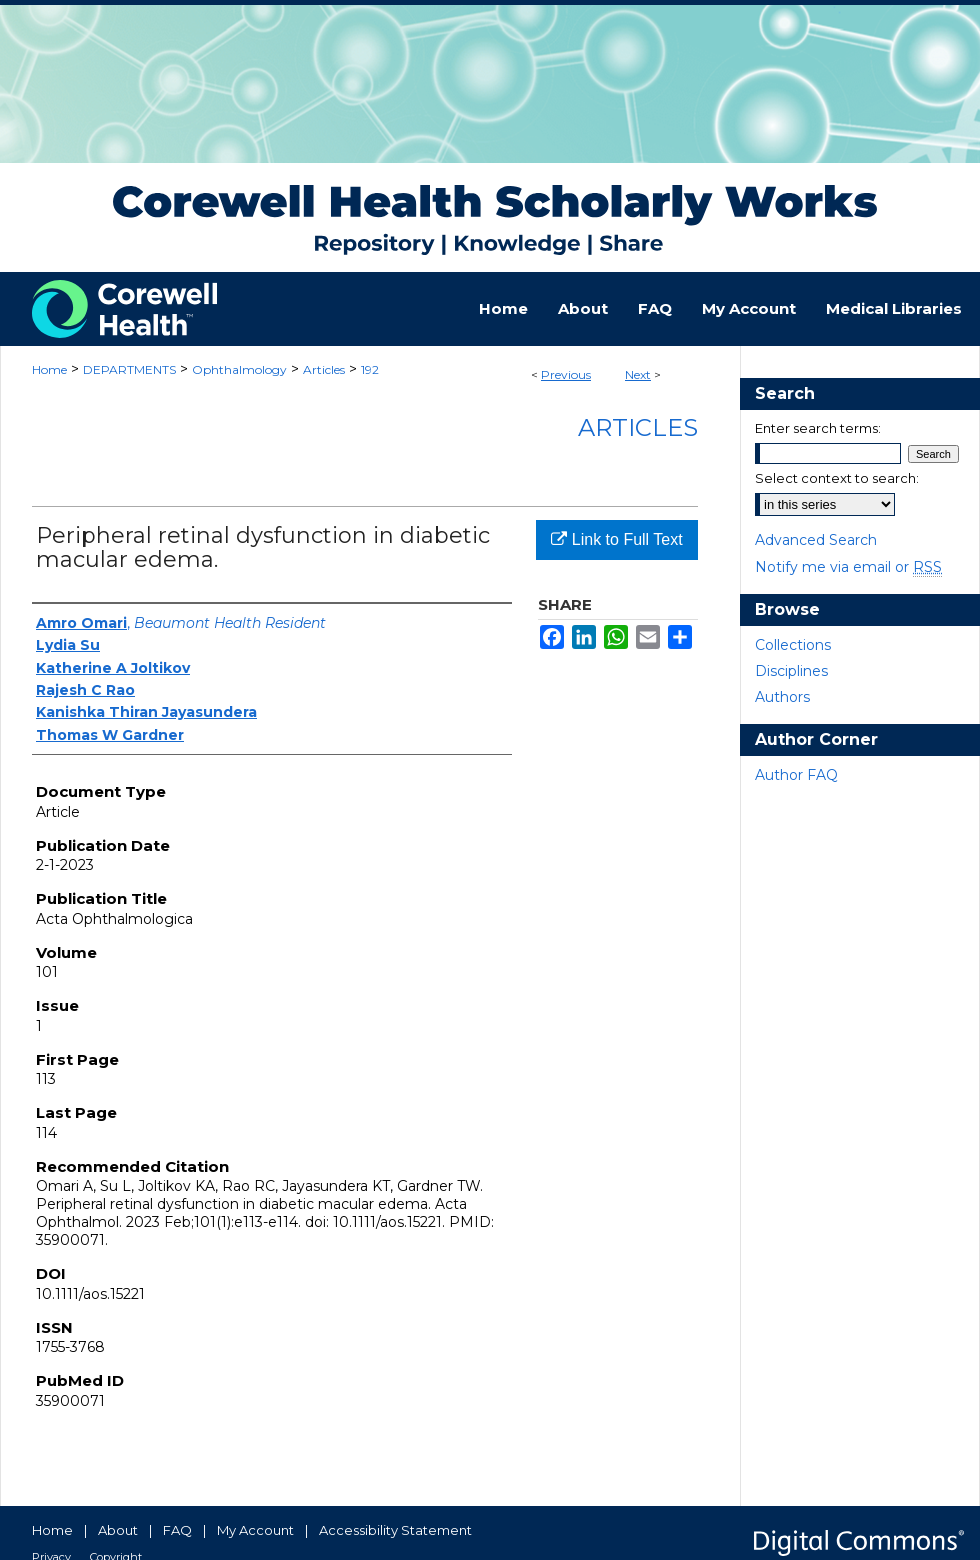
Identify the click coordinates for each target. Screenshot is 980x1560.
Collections (793, 645)
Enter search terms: (818, 428)
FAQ (177, 1530)
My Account (255, 1530)
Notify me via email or (848, 567)
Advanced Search (816, 540)
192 (370, 369)
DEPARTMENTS (129, 369)
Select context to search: (837, 478)
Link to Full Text (616, 539)
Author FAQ (796, 775)
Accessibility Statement (395, 1530)
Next (638, 374)
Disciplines (791, 671)
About (118, 1530)
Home (49, 369)
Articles (324, 369)
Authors (782, 697)
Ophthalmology (239, 369)
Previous (566, 374)
